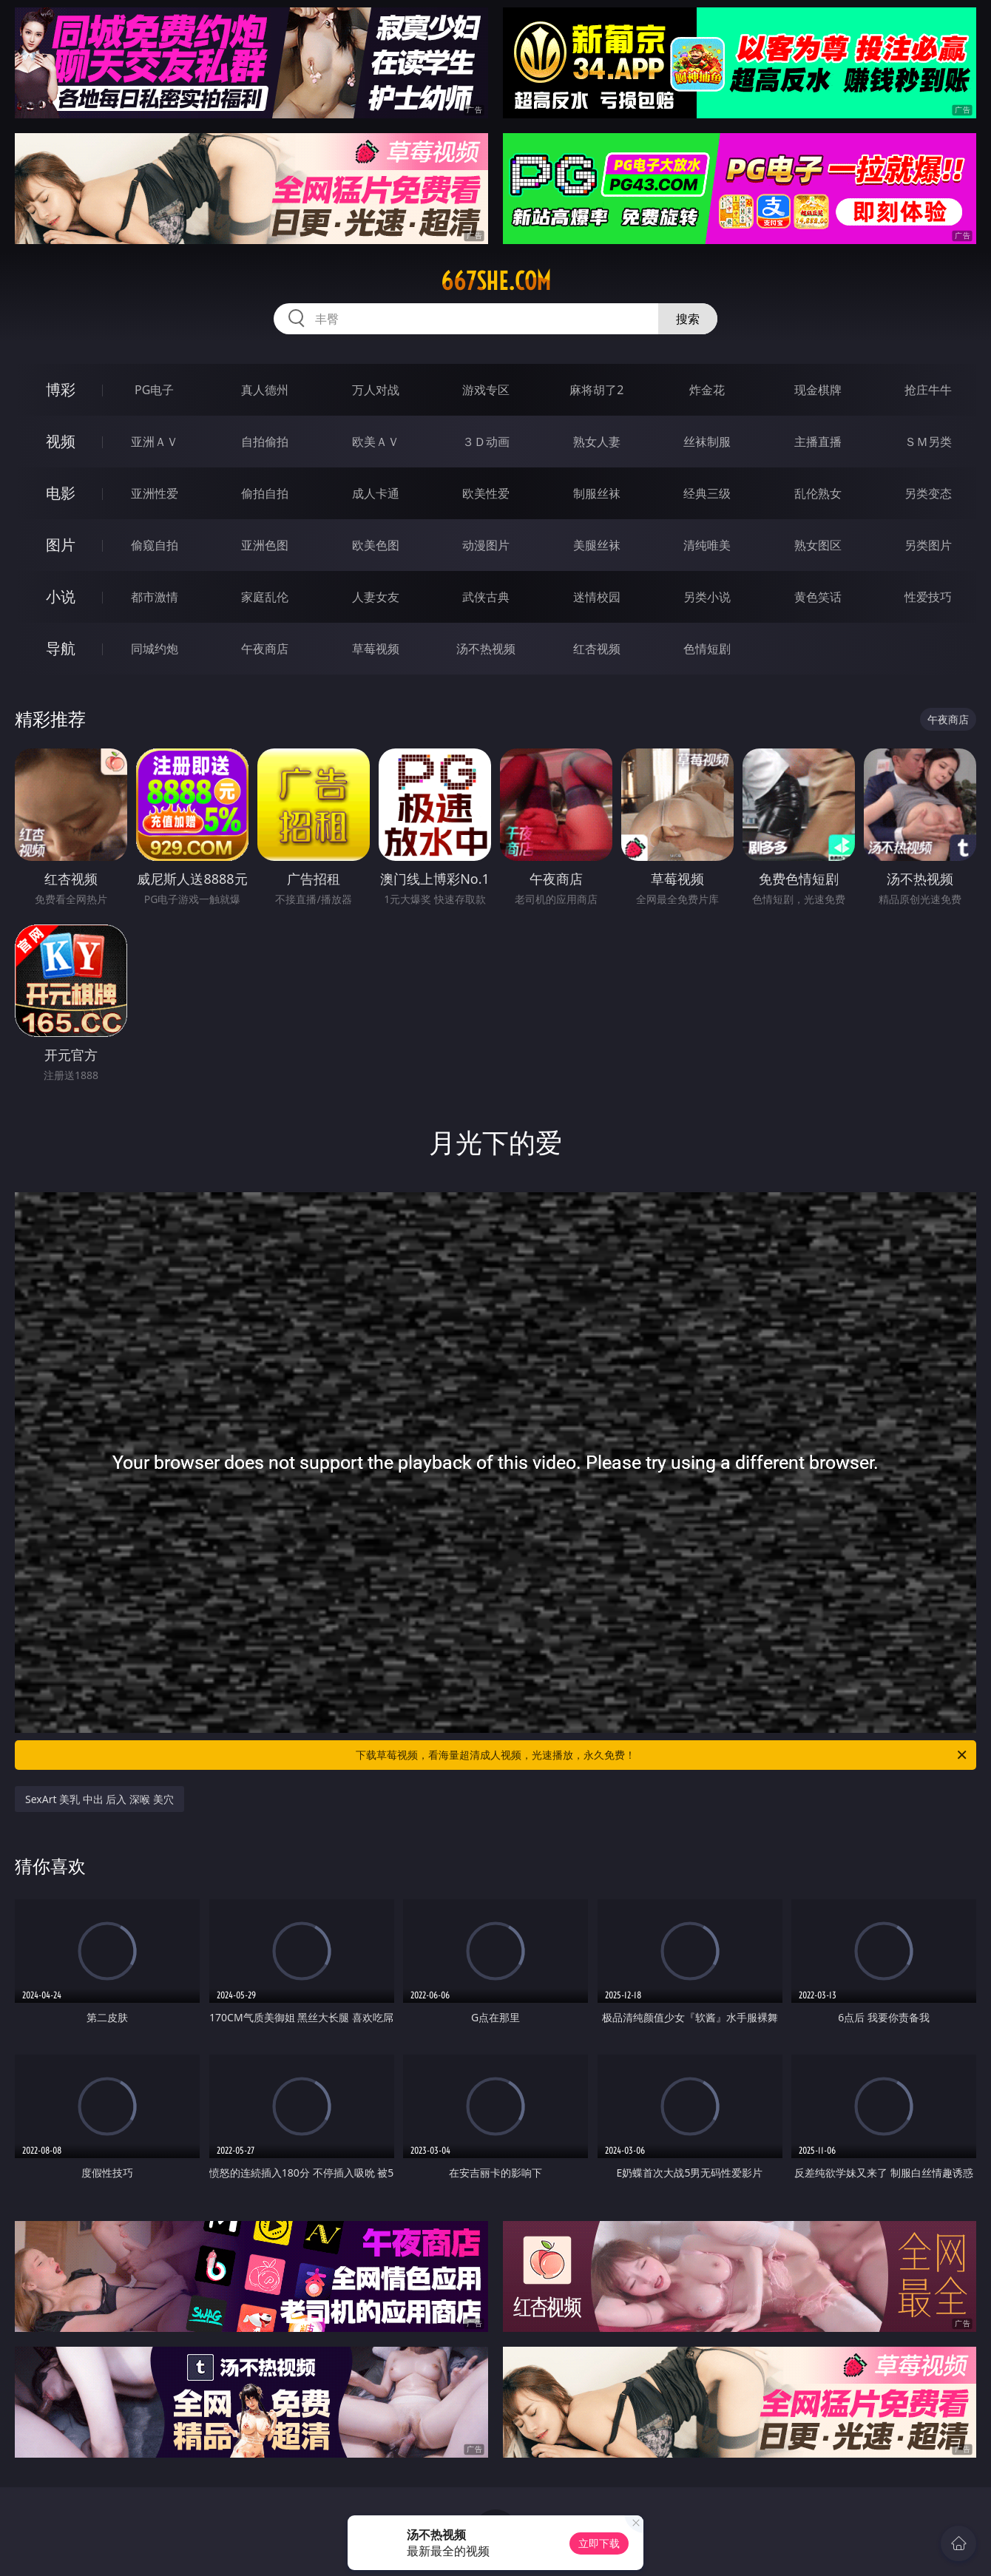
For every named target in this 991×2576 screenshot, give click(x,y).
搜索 (688, 319)
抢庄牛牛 (928, 390)
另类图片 (928, 545)
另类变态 (928, 493)
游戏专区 (486, 390)
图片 (60, 545)
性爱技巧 (928, 597)
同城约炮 (154, 648)
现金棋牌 (818, 390)
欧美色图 (375, 545)
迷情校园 (596, 597)
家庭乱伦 (264, 597)
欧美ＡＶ (375, 441)
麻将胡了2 (596, 390)
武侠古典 (486, 597)
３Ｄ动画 (486, 441)
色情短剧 (707, 648)
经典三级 (707, 493)
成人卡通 (375, 493)
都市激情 (154, 597)
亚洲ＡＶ (154, 441)
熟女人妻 (596, 441)
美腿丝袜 (596, 545)
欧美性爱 (486, 493)
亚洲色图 (264, 545)
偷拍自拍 (264, 493)
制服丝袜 (596, 493)
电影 (60, 493)
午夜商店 (264, 648)
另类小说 (707, 597)
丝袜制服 (707, 441)
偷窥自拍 (154, 545)
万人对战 (375, 390)
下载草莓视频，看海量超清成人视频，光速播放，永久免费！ (662, 1755)
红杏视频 (596, 648)
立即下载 (599, 2543)
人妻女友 (375, 597)
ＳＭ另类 (928, 441)
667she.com (496, 281)
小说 (60, 596)
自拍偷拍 (264, 441)
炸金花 (707, 390)
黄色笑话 (818, 597)
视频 (60, 441)
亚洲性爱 (154, 493)
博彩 (60, 389)
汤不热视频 (485, 648)
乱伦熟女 (818, 493)
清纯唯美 (707, 545)
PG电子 (154, 390)
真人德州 (264, 390)
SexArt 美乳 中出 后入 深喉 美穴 (99, 1799)
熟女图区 (818, 545)
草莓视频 (375, 648)
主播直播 (818, 441)
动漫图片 (486, 545)
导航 (60, 648)
